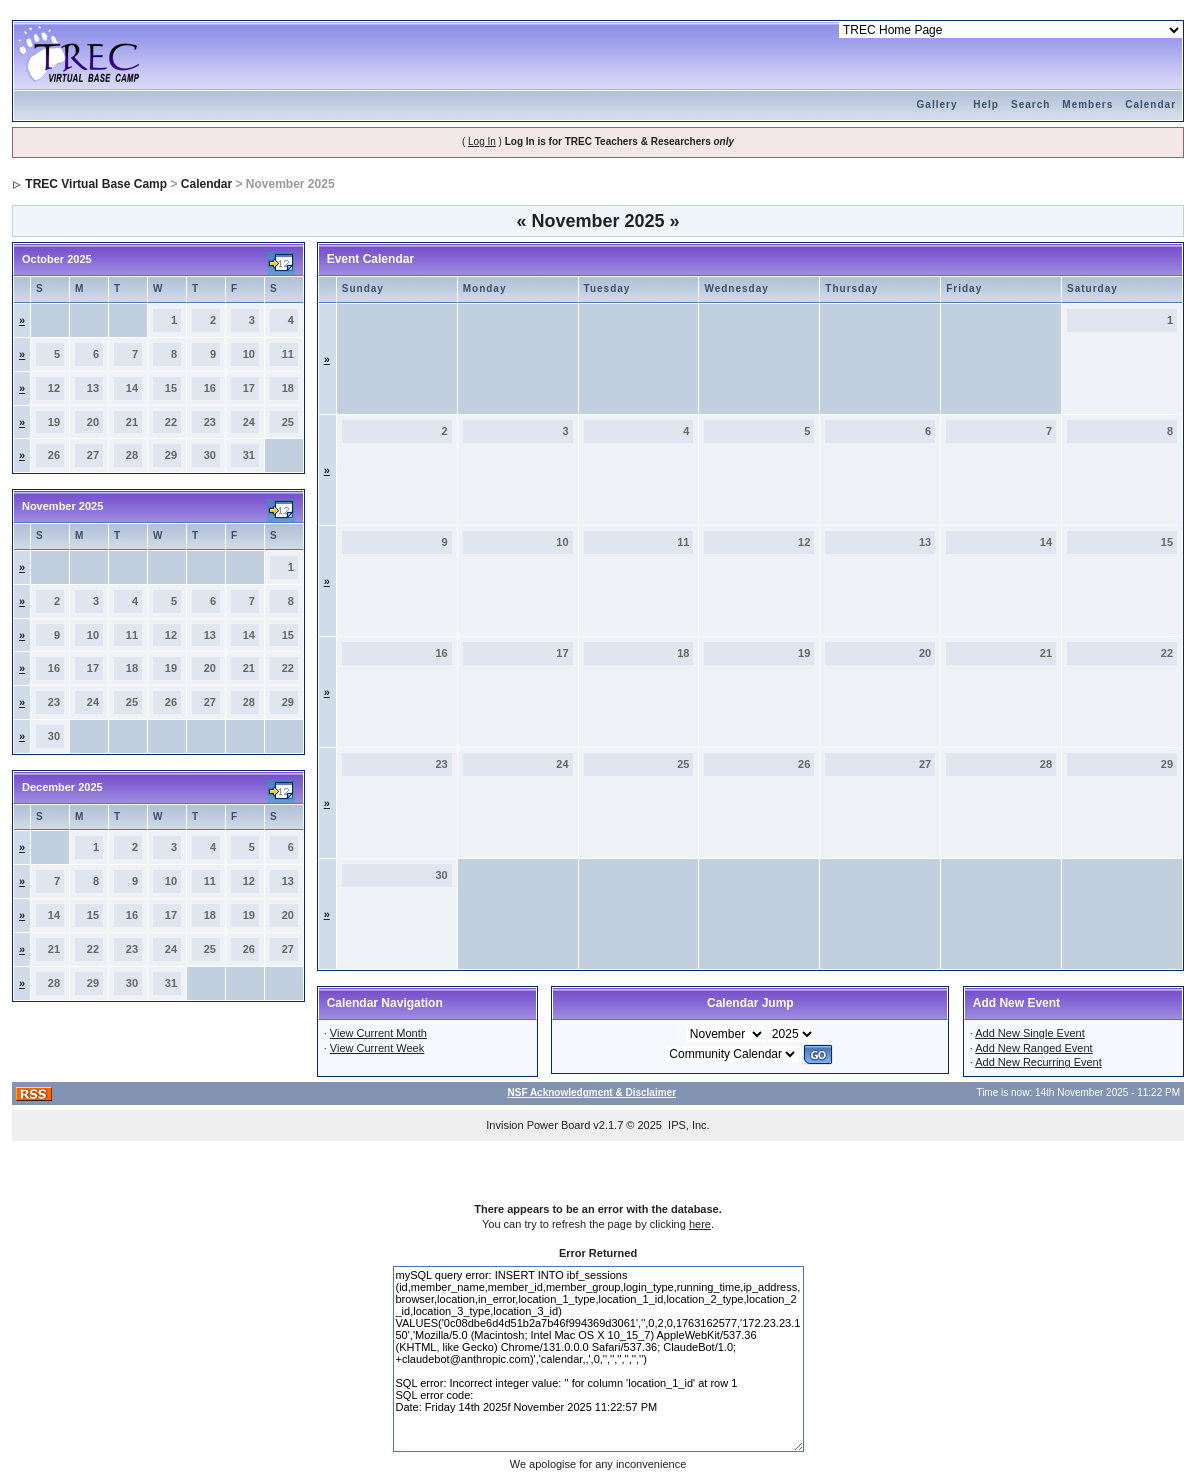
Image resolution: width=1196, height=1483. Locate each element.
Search (1030, 104)
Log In (482, 141)
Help (986, 104)
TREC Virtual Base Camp (96, 184)
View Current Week (377, 1048)
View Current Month (378, 1033)
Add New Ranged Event (1033, 1048)
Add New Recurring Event (1038, 1062)
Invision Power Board (538, 1125)
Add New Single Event (1029, 1033)
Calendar (1150, 104)
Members (1087, 104)
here (700, 1224)
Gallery (937, 104)
